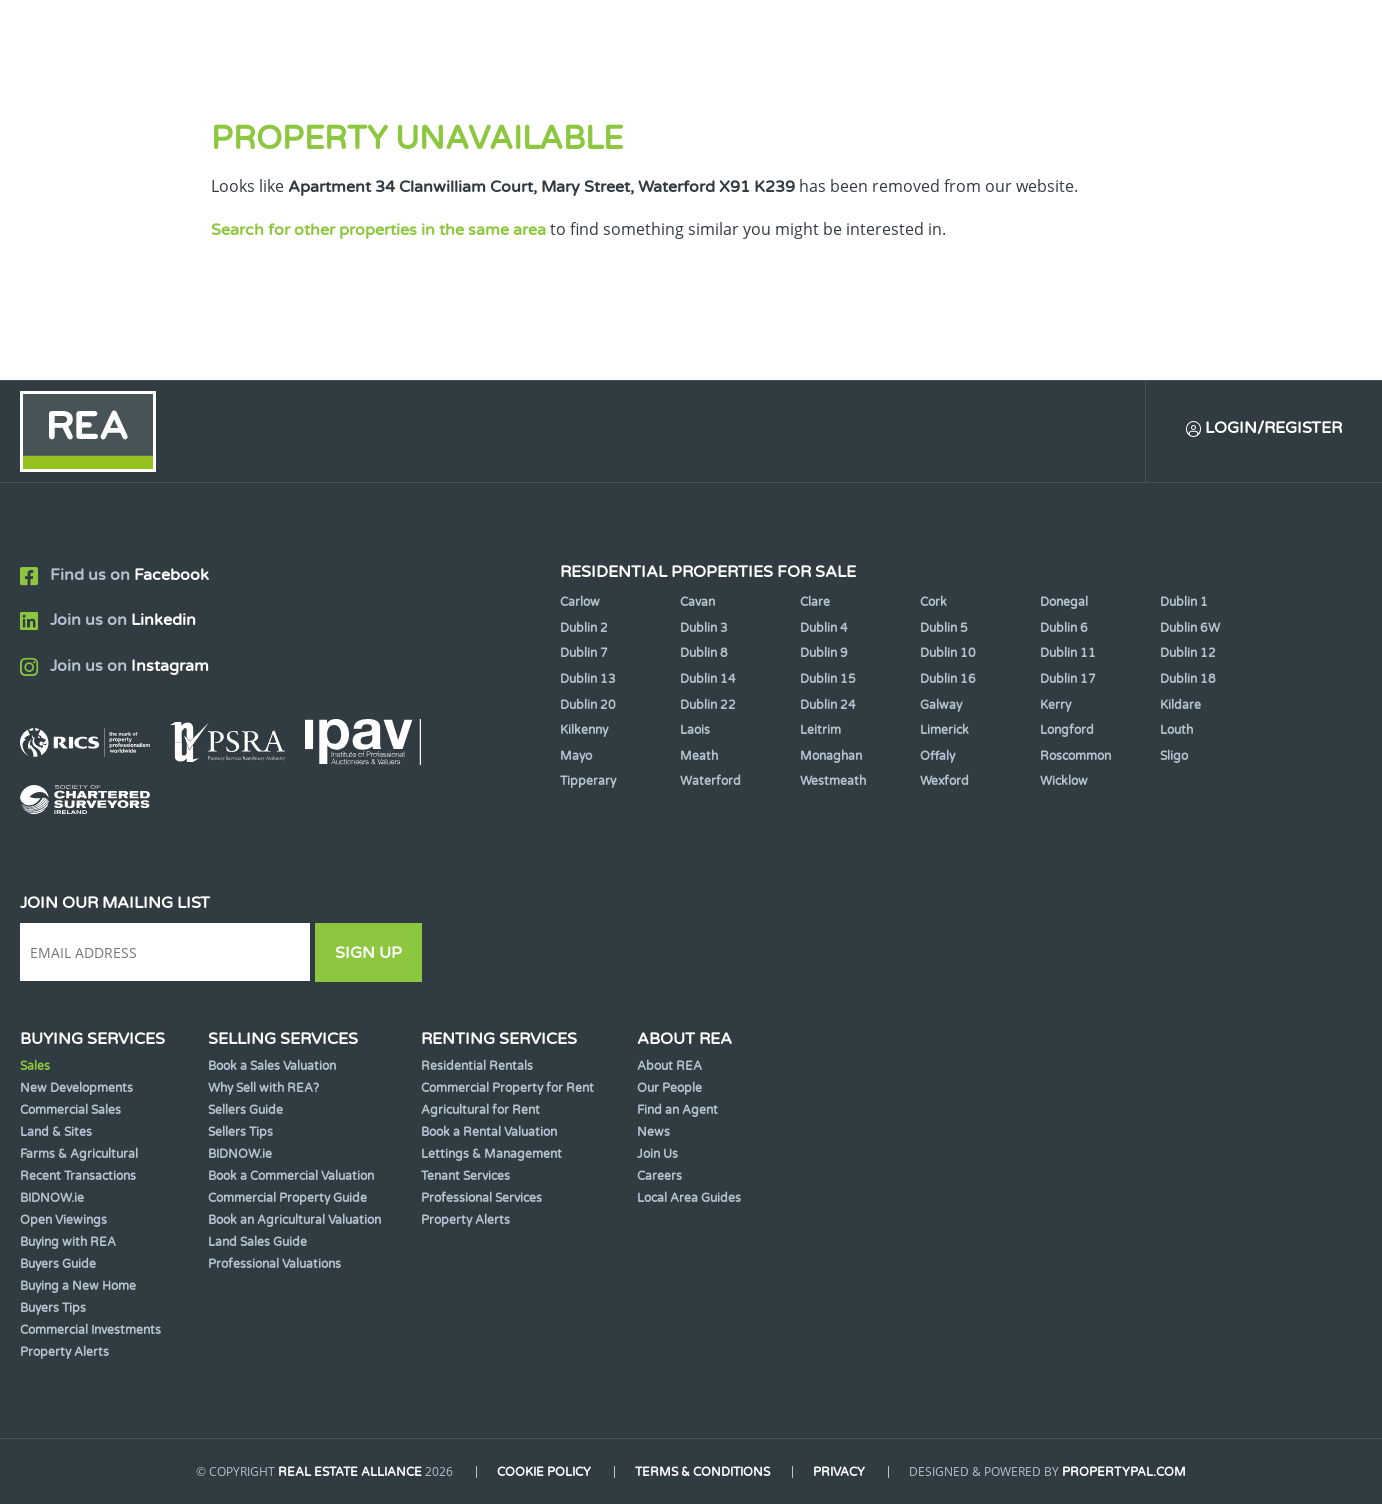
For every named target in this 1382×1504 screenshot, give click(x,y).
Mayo (576, 756)
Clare (815, 602)
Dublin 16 (948, 679)
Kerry (1055, 705)
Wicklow (1064, 781)
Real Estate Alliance (350, 1472)
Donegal (1064, 602)
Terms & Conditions (702, 1472)
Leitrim (820, 730)
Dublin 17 (1068, 679)
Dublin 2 (584, 628)
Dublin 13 (588, 679)
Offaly (937, 756)
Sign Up (368, 953)
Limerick (944, 730)
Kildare (1180, 705)
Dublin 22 (708, 705)
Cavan (697, 602)
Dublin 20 (588, 705)
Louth (1176, 730)
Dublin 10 (948, 653)
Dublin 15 (828, 679)
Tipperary (588, 781)
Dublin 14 (708, 679)
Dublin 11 (1068, 653)
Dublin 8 (704, 653)
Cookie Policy (544, 1472)
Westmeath (833, 781)
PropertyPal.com (1125, 1472)
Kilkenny (584, 730)
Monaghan (831, 756)
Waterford (710, 781)
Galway (941, 705)
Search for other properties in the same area (378, 230)
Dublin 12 (1188, 653)
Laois (695, 730)
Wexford (944, 781)
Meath (699, 756)
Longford (1067, 730)
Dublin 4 (824, 628)
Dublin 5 (944, 628)
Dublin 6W (1190, 628)
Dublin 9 (824, 653)
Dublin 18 (1188, 679)
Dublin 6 (1064, 628)
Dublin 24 (828, 705)
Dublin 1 (1184, 602)
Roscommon (1075, 756)
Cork (933, 602)
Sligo (1174, 756)
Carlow (580, 602)
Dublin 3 (704, 628)
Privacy (840, 1472)
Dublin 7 (584, 653)
